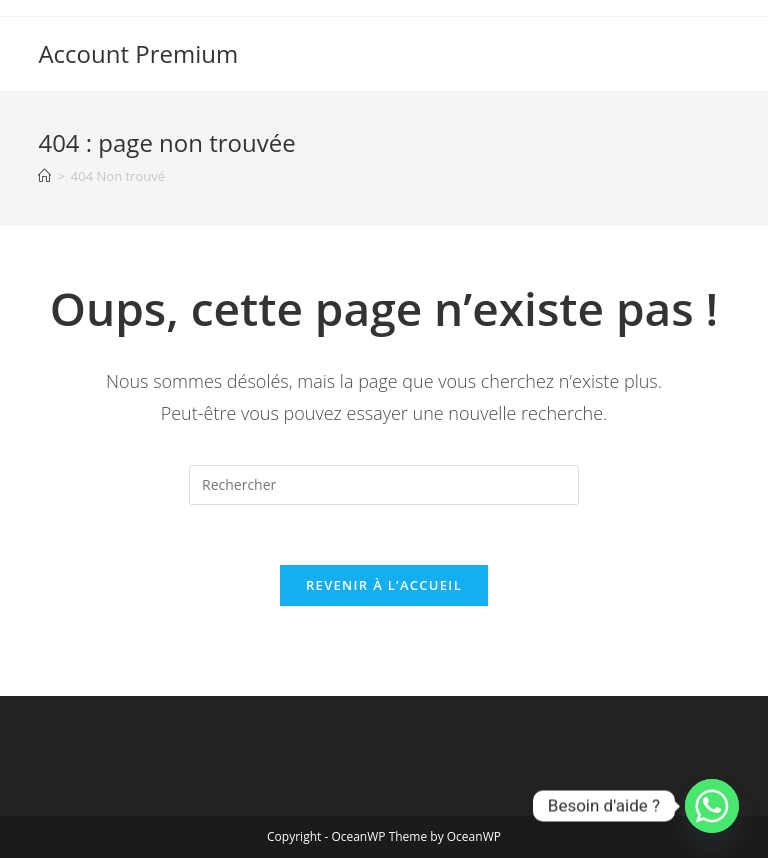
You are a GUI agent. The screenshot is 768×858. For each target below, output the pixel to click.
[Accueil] (44, 176)
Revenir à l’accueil (384, 585)
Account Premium (138, 53)
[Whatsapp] (712, 806)
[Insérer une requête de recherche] (384, 485)
